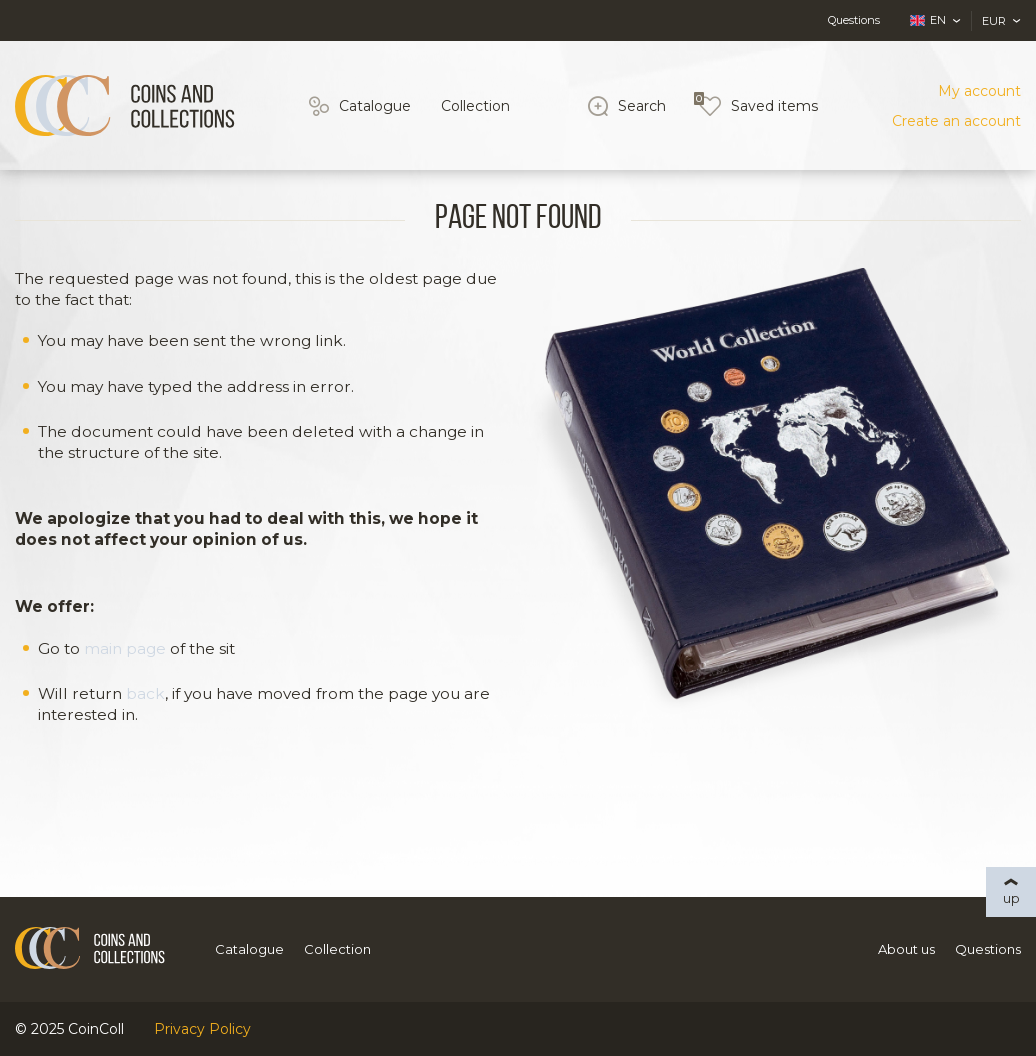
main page (125, 648)
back (145, 693)
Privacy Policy (202, 1029)
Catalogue (375, 106)
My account (979, 91)
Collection (475, 106)
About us (906, 949)
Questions (854, 20)
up (1011, 898)
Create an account (956, 121)
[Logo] (125, 106)
